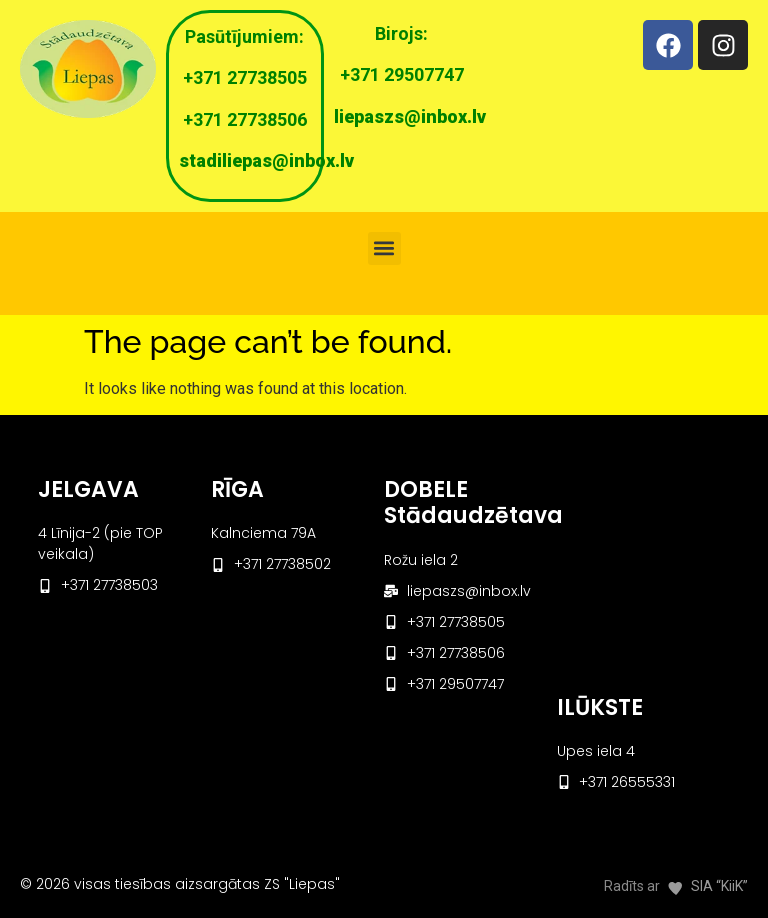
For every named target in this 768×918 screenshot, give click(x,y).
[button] (384, 248)
